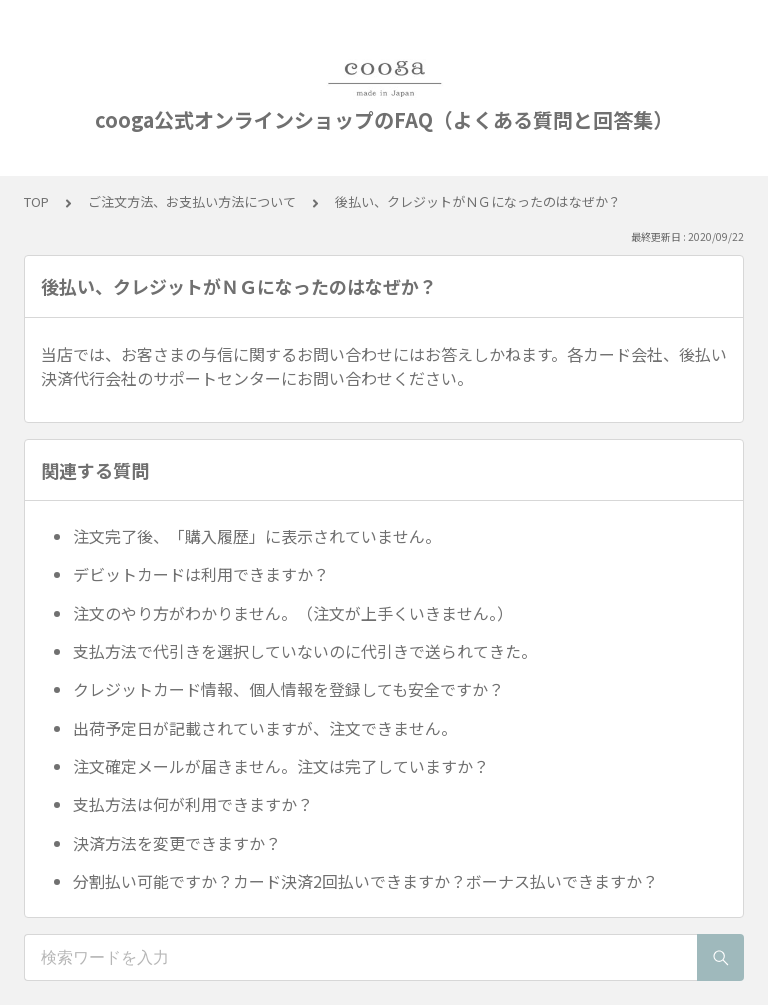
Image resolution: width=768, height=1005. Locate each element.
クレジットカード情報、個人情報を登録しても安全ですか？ (288, 689)
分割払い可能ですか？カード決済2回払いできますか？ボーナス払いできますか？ (365, 881)
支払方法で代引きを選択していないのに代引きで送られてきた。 (305, 651)
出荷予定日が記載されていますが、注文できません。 (265, 728)
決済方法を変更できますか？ (177, 843)
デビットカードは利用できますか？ (201, 574)
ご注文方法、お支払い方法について (192, 201)
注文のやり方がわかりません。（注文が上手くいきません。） (293, 613)
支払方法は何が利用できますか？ (193, 804)
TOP (36, 201)
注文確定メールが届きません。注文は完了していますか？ (281, 766)
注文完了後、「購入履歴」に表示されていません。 (257, 536)
